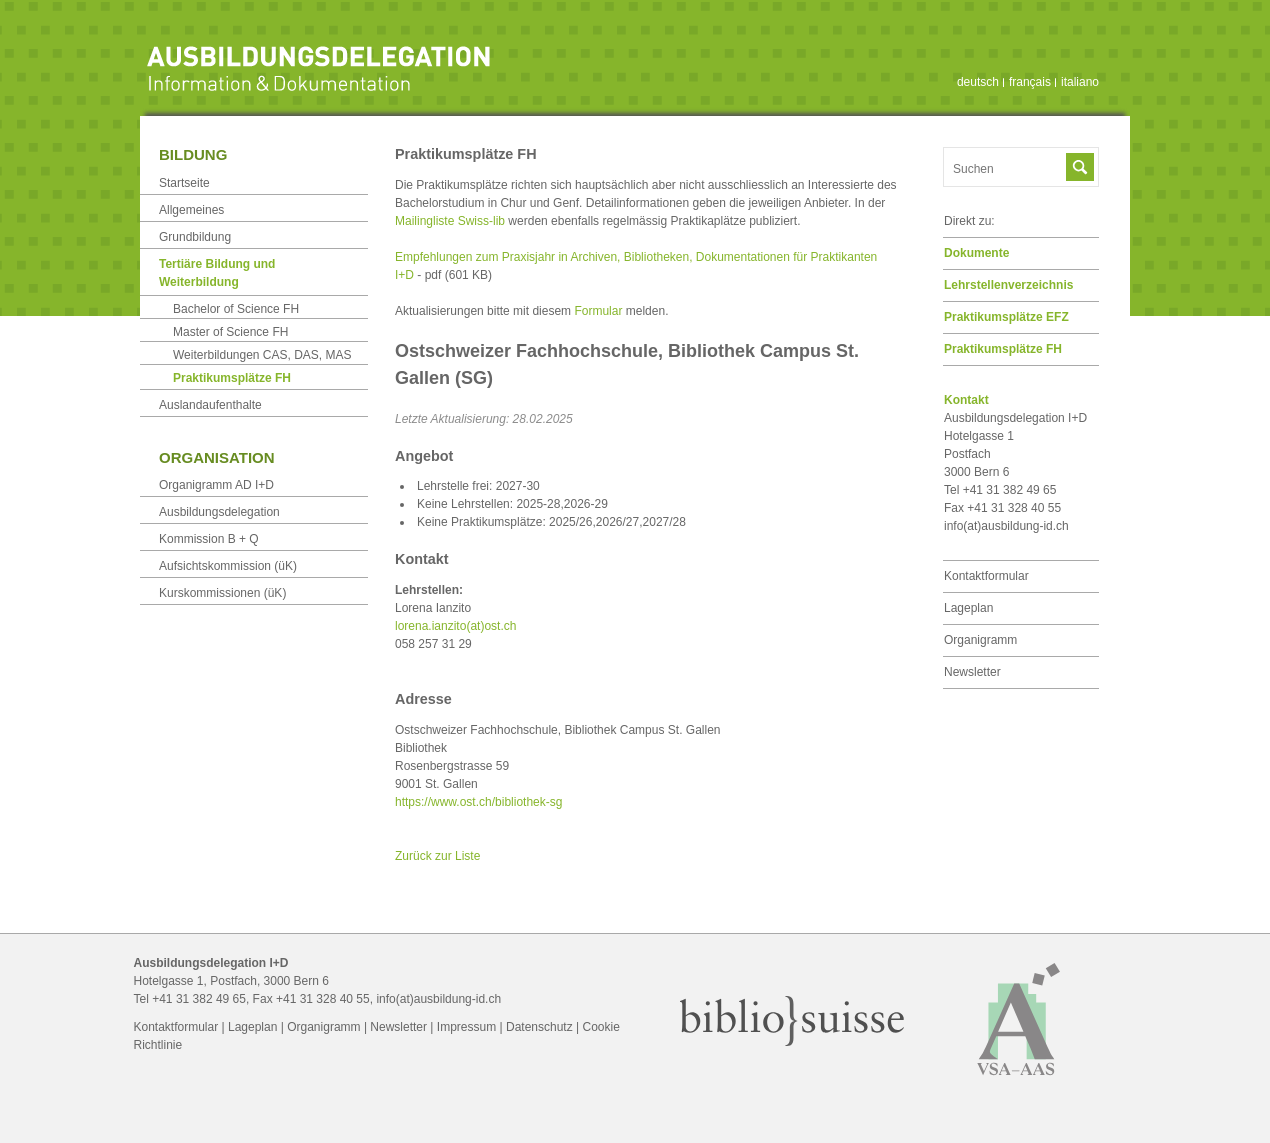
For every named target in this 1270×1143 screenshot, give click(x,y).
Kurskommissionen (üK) (222, 593)
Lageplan (968, 608)
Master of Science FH (230, 332)
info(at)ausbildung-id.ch (1006, 526)
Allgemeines (191, 210)
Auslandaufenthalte (210, 405)
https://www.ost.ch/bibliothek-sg (478, 802)
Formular (598, 311)
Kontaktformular (986, 576)
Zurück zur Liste (437, 856)
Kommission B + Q (209, 539)
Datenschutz (539, 1027)
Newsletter (972, 672)
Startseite (184, 183)
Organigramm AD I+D (216, 485)
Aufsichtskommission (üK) (228, 566)
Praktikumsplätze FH (1003, 349)
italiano (1080, 82)
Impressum (466, 1027)
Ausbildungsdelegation (219, 512)
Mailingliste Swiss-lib (450, 221)
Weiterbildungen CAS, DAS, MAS (262, 355)
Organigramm (980, 640)
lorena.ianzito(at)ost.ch (455, 626)
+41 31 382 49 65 (199, 999)
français (1030, 82)
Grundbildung (195, 237)
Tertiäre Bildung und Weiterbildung (217, 273)
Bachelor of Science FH (236, 309)
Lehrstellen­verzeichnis (1008, 285)
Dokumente (976, 253)
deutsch (978, 82)
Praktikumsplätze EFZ (1006, 317)
